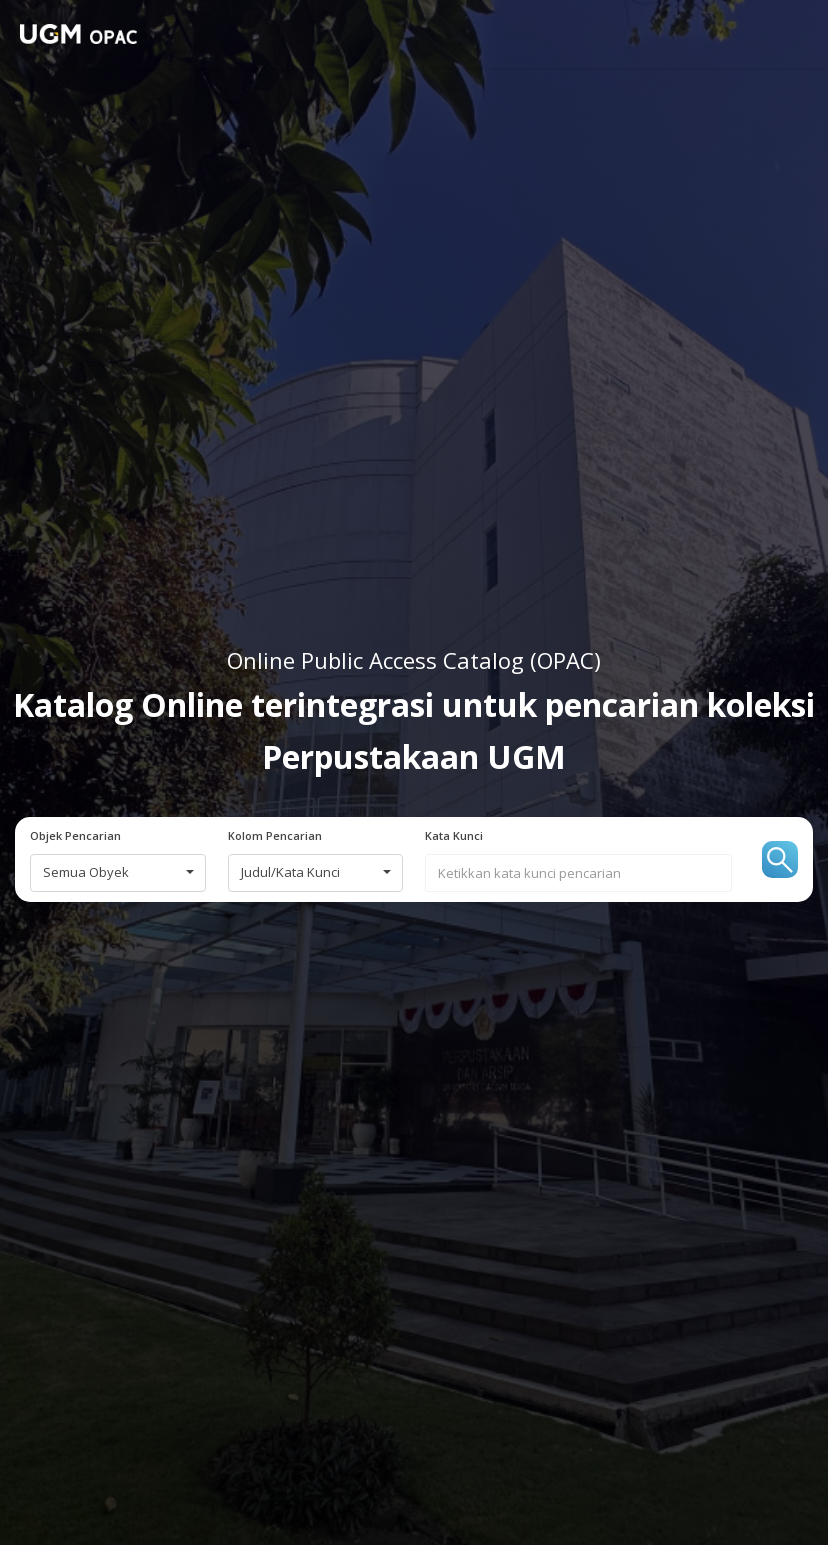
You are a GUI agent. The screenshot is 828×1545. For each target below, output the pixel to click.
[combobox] (118, 873)
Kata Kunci (454, 836)
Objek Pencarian (75, 836)
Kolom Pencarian (275, 836)
